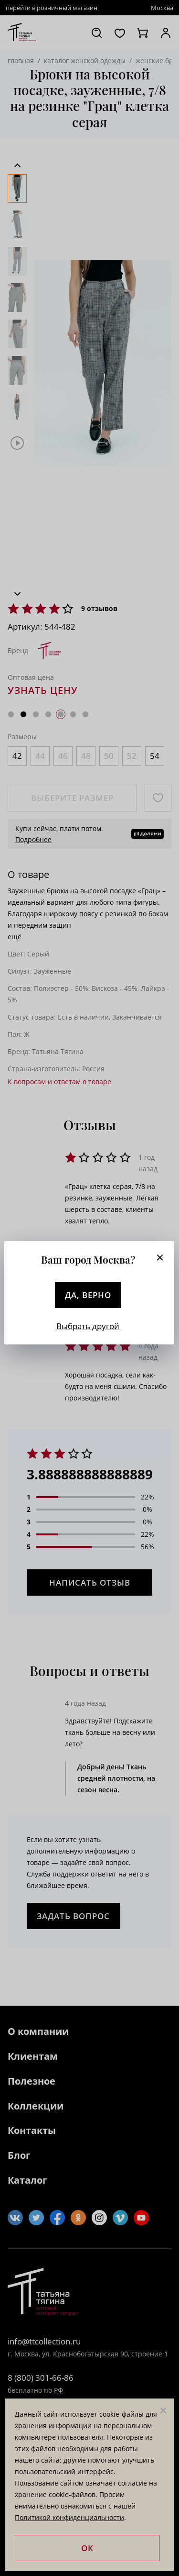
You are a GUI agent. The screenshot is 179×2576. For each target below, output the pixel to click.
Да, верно (88, 1294)
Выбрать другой (87, 1326)
